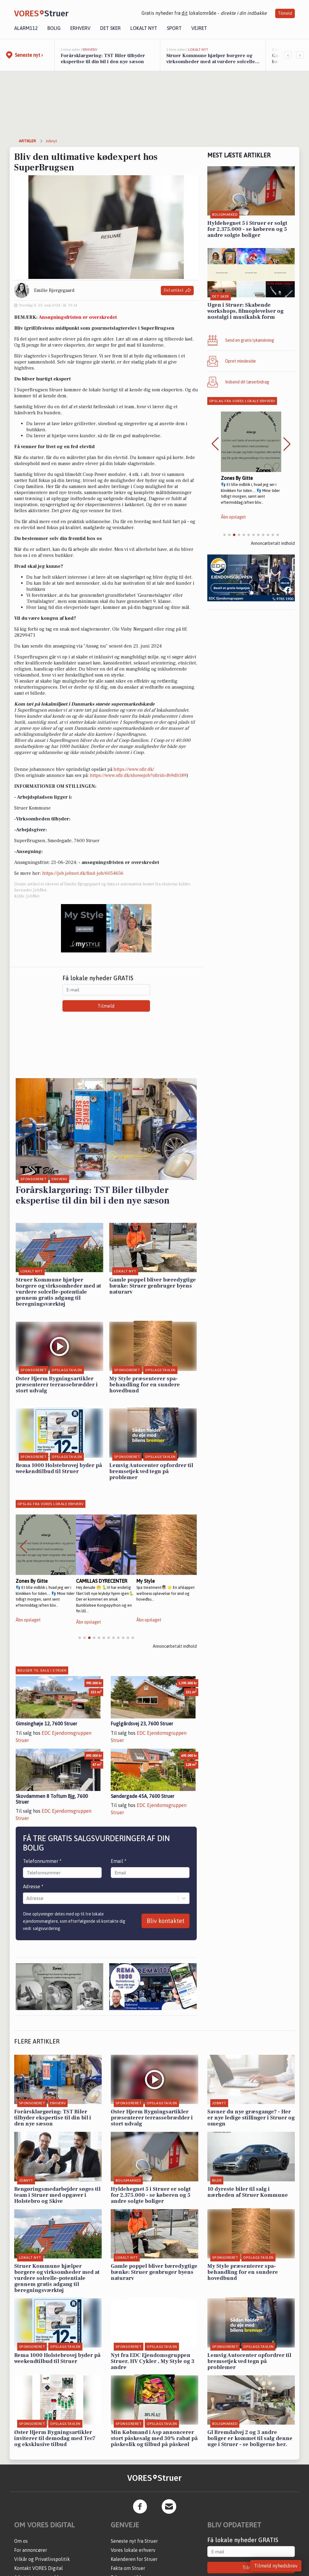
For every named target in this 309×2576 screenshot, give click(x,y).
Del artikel (177, 290)
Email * (118, 1861)
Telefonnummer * (42, 1861)
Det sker (110, 28)
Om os (21, 2541)
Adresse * (33, 1886)
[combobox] (26, 1898)
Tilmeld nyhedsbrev (276, 2565)
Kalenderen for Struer (134, 2559)
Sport (174, 28)
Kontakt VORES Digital (38, 2568)
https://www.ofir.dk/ (133, 769)
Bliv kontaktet (165, 1920)
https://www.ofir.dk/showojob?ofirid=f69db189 (138, 775)
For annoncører (30, 2550)
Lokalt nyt (143, 28)
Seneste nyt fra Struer (134, 2541)
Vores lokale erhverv (133, 2550)
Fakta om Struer (128, 2568)
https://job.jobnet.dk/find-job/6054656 (82, 873)
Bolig (54, 28)
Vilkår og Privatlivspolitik (42, 2559)
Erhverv (80, 28)
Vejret (199, 28)
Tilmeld (285, 13)
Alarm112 (26, 28)
